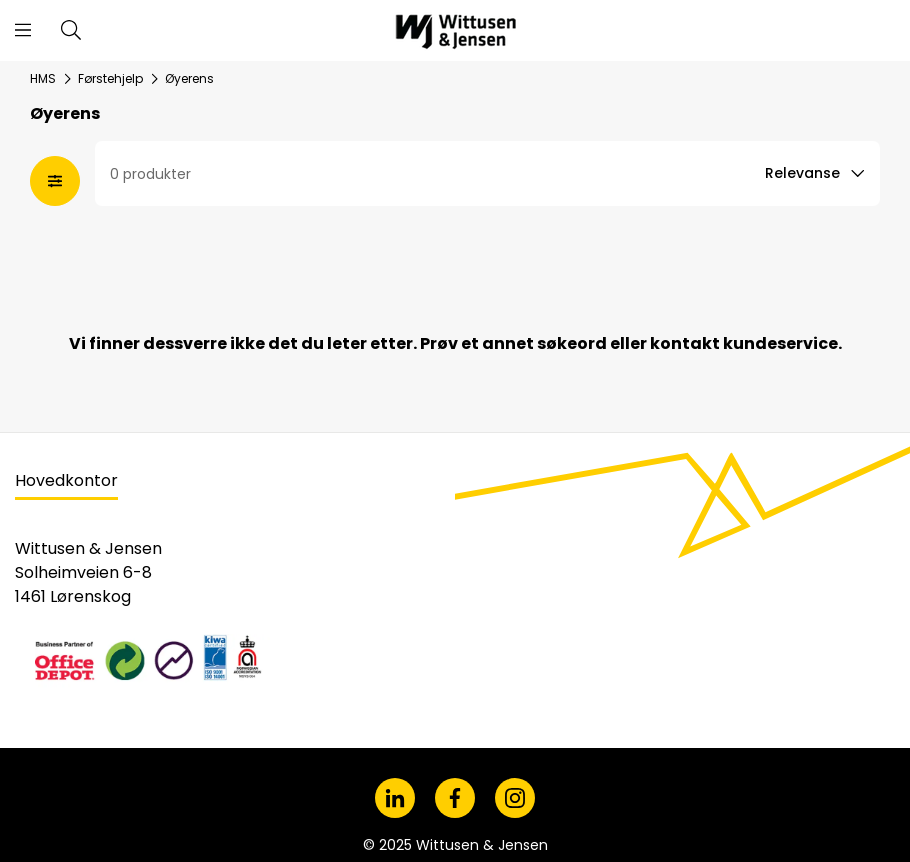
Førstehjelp (110, 79)
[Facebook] (455, 798)
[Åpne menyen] (23, 30)
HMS (43, 79)
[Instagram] (515, 798)
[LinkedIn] (395, 798)
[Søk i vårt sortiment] (71, 30)
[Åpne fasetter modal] (55, 181)
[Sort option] (817, 174)
